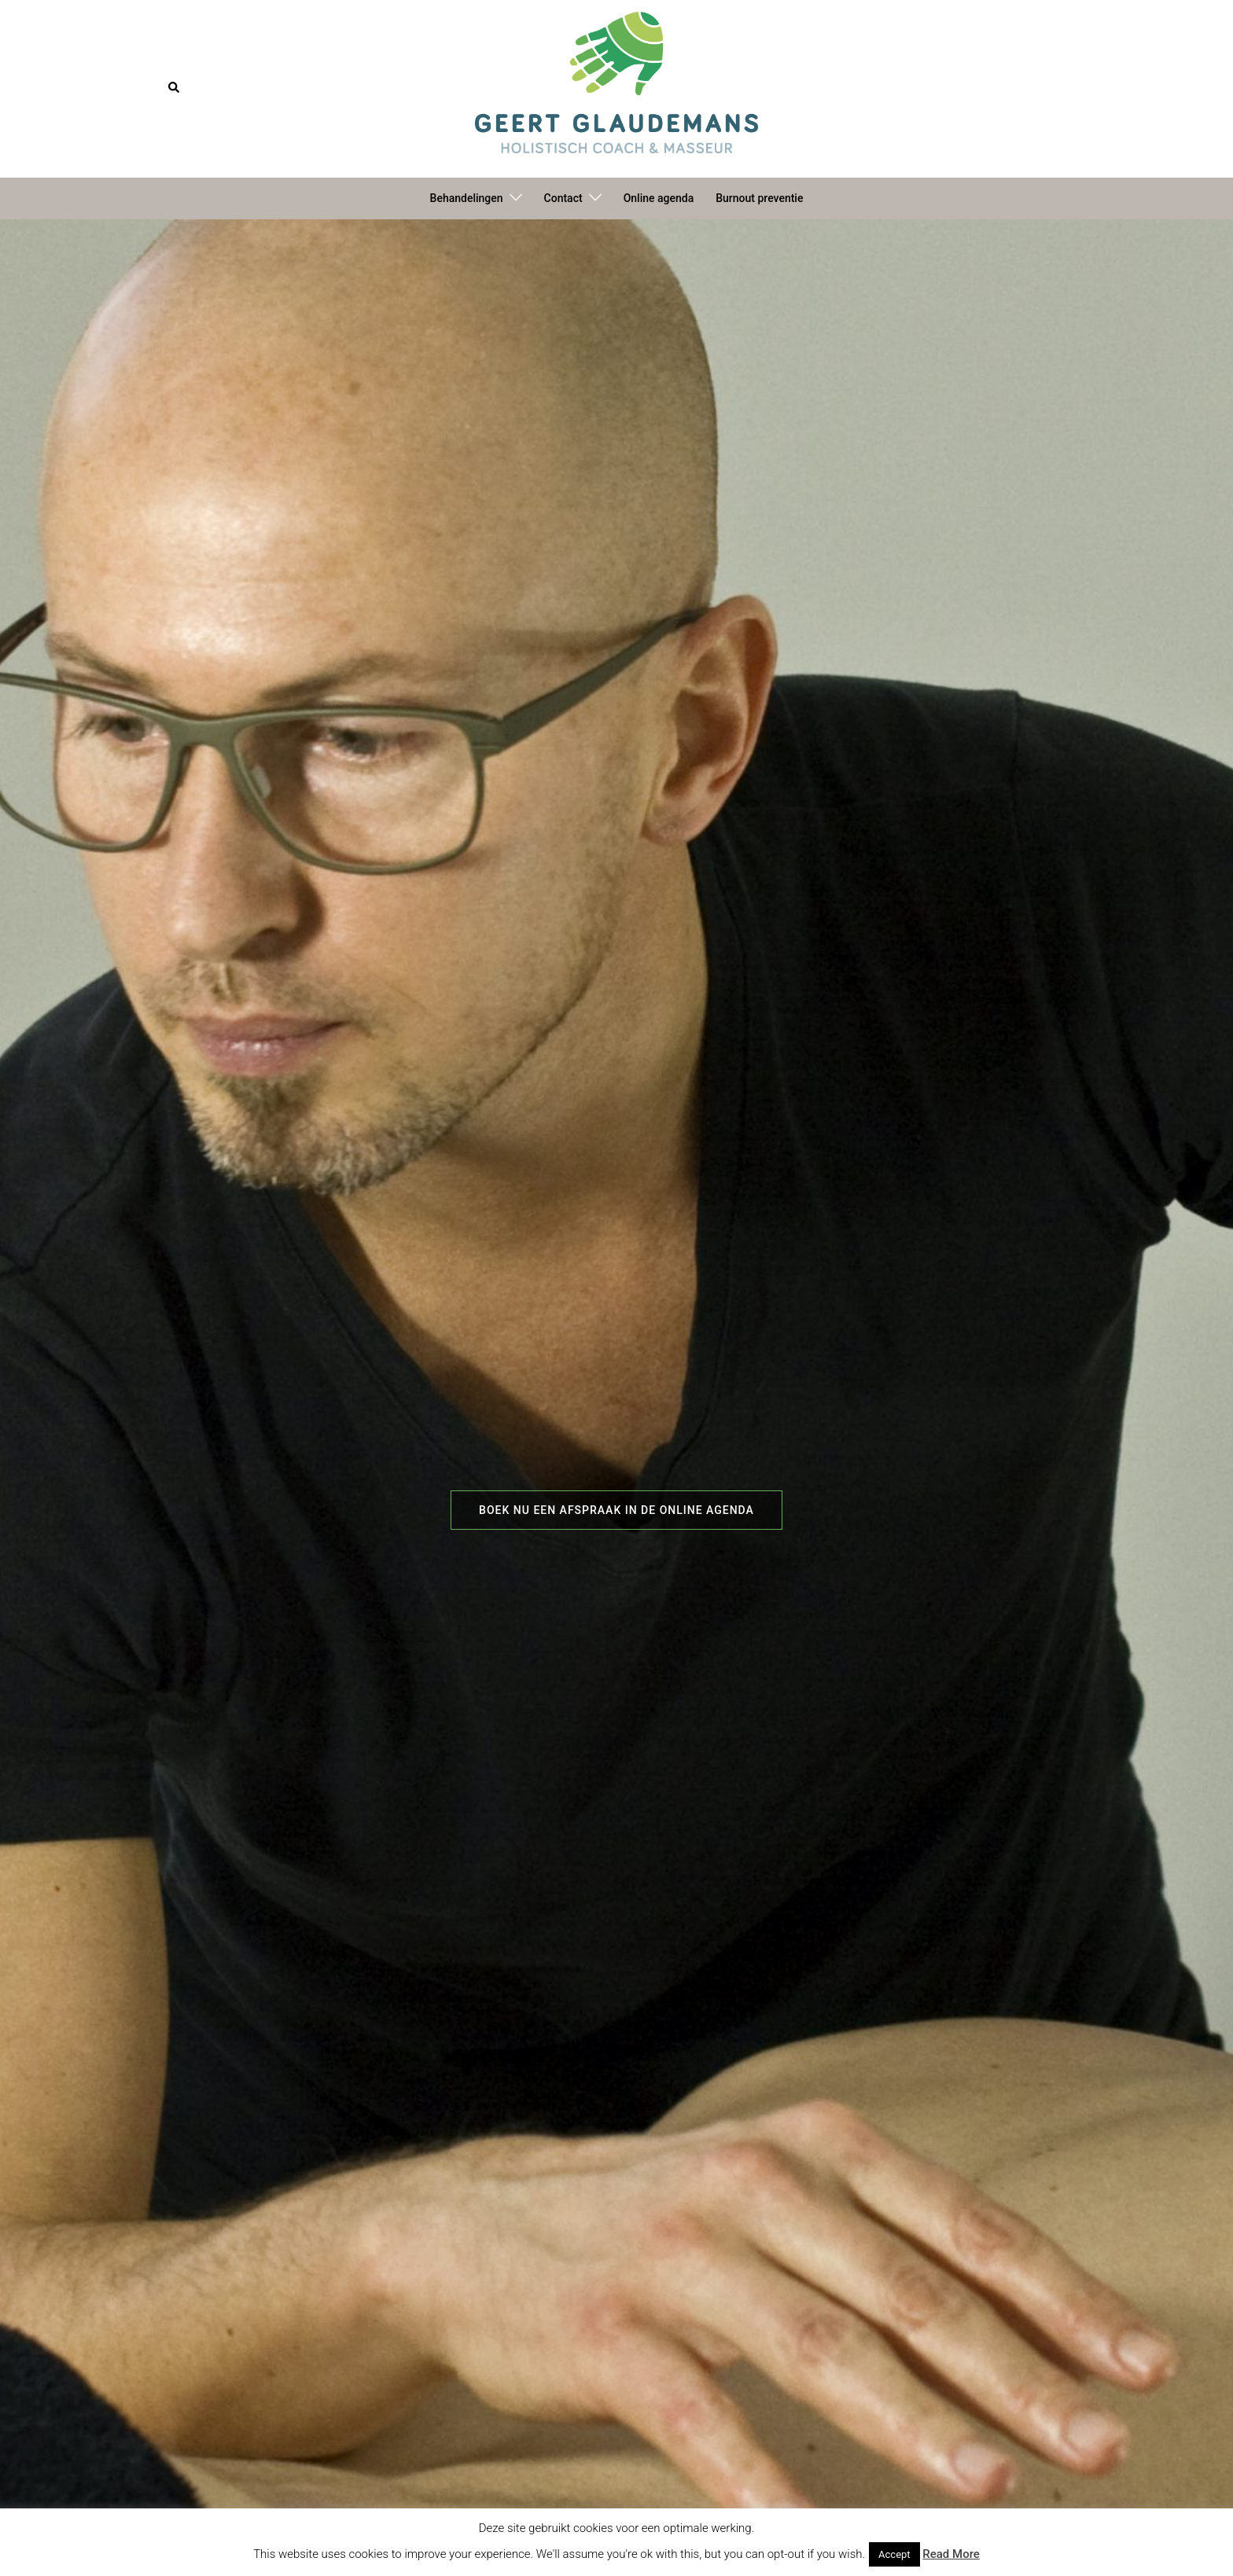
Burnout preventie (759, 198)
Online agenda (659, 198)
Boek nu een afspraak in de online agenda (616, 1510)
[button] (174, 88)
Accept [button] (894, 2554)
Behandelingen (466, 198)
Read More (951, 2554)
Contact (563, 198)
